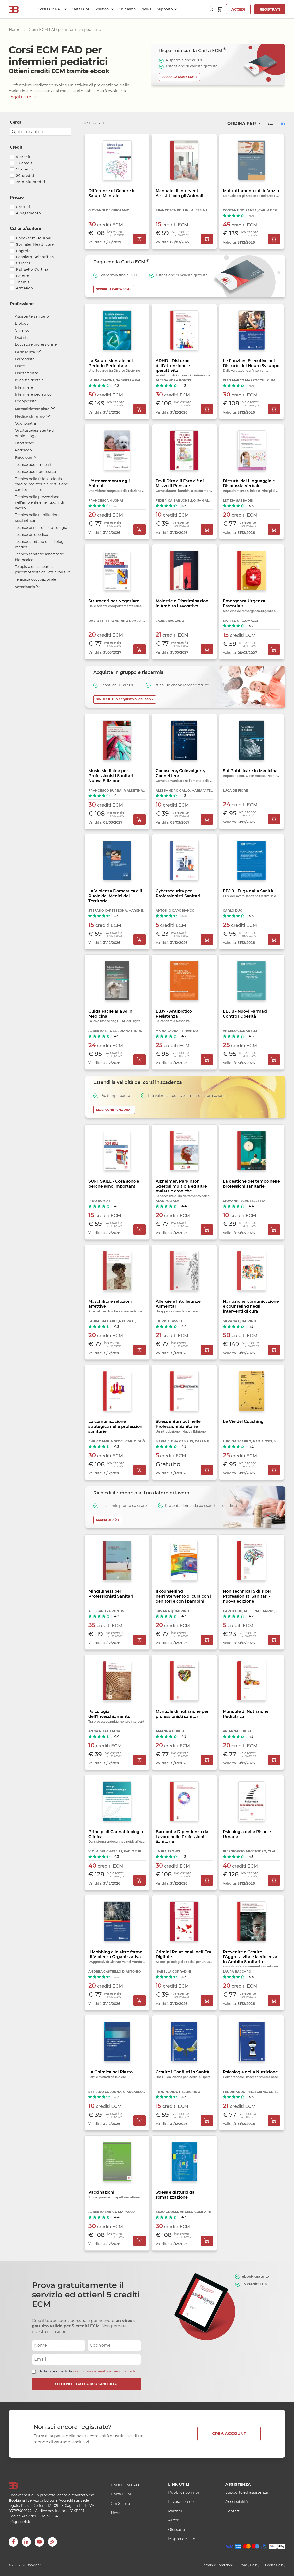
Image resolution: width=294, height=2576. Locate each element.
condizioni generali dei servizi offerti (104, 2371)
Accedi (238, 9)
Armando (24, 288)
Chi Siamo (127, 9)
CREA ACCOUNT (229, 2433)
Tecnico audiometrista (34, 464)
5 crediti (24, 157)
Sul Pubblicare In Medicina (251, 773)
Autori (174, 2520)
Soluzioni (102, 9)
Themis (23, 282)
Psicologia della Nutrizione (251, 2075)
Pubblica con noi (183, 2492)
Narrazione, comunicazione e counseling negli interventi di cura (251, 1306)
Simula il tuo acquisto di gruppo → (124, 699)
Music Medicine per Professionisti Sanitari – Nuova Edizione (112, 775)
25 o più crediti (30, 182)
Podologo (23, 450)
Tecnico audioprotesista (35, 471)
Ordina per (242, 123)
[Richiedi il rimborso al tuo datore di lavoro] (231, 93)
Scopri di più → (107, 1520)
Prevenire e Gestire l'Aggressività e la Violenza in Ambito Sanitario (251, 1959)
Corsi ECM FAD (50, 9)
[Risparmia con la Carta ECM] (204, 93)
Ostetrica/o (24, 443)
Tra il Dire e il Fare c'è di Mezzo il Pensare (184, 486)
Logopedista (25, 401)
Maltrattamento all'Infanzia (251, 193)
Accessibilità (236, 2501)
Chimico (22, 330)
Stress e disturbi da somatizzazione (175, 2195)
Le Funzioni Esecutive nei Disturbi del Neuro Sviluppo (251, 365)
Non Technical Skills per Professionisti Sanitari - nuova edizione (247, 1596)
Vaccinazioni (117, 2195)
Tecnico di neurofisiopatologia (41, 527)
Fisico (20, 366)
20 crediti (25, 175)
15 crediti (24, 169)
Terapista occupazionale (35, 579)
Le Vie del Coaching (243, 1421)
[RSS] (52, 2541)
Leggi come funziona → (114, 1109)
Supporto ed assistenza (246, 2492)
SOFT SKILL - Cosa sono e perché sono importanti (113, 1184)
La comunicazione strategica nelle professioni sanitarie (116, 1426)
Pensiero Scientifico (35, 257)
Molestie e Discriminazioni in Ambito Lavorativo (183, 603)
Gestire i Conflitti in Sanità (184, 2075)
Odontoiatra (25, 423)
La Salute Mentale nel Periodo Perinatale (117, 365)
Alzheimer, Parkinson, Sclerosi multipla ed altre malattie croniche (184, 1189)
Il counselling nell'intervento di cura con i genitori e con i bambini (183, 1596)
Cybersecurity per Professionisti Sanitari (178, 893)
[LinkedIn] (26, 2541)
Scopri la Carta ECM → (179, 77)
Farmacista (24, 359)
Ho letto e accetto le (86, 2371)
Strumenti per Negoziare (117, 604)
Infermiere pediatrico (33, 394)
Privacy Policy (248, 2565)
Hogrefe (23, 251)
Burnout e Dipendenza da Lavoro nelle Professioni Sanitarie (182, 1836)
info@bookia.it (19, 2522)
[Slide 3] (222, 93)
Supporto (165, 9)
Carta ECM (80, 9)
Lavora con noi (181, 2501)
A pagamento (28, 213)
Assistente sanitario (32, 316)
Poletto (22, 276)
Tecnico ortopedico (31, 534)
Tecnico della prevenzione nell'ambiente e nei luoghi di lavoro (39, 502)
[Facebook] (13, 2541)
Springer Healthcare (35, 244)
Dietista (21, 337)
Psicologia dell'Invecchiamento (117, 1716)
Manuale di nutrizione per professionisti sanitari (182, 1714)
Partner (175, 2511)
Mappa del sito (181, 2538)
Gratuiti (23, 207)
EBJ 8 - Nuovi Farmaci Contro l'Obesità (245, 1014)
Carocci (23, 263)
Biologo (22, 323)
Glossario (176, 2529)
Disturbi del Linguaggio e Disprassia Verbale (251, 486)
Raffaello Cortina (32, 269)
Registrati (270, 9)
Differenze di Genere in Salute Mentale (112, 193)
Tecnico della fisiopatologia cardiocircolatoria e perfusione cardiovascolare (41, 484)
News (146, 9)
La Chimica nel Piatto (117, 2075)
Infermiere (24, 387)
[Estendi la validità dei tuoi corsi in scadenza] (213, 93)
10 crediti (24, 163)
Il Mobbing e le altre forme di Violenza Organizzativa (117, 1957)
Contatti (233, 2511)
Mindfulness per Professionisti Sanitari (110, 1594)
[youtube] (39, 2541)
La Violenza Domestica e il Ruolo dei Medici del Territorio (115, 896)
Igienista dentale (29, 380)
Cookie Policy (275, 2565)
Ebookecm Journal (34, 238)
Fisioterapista (26, 373)
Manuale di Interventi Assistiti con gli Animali (179, 193)
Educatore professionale (36, 344)
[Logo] (54, 2485)
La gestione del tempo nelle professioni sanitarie (251, 1184)
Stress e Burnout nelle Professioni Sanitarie (184, 1426)
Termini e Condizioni (217, 2565)
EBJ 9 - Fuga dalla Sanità (251, 894)
